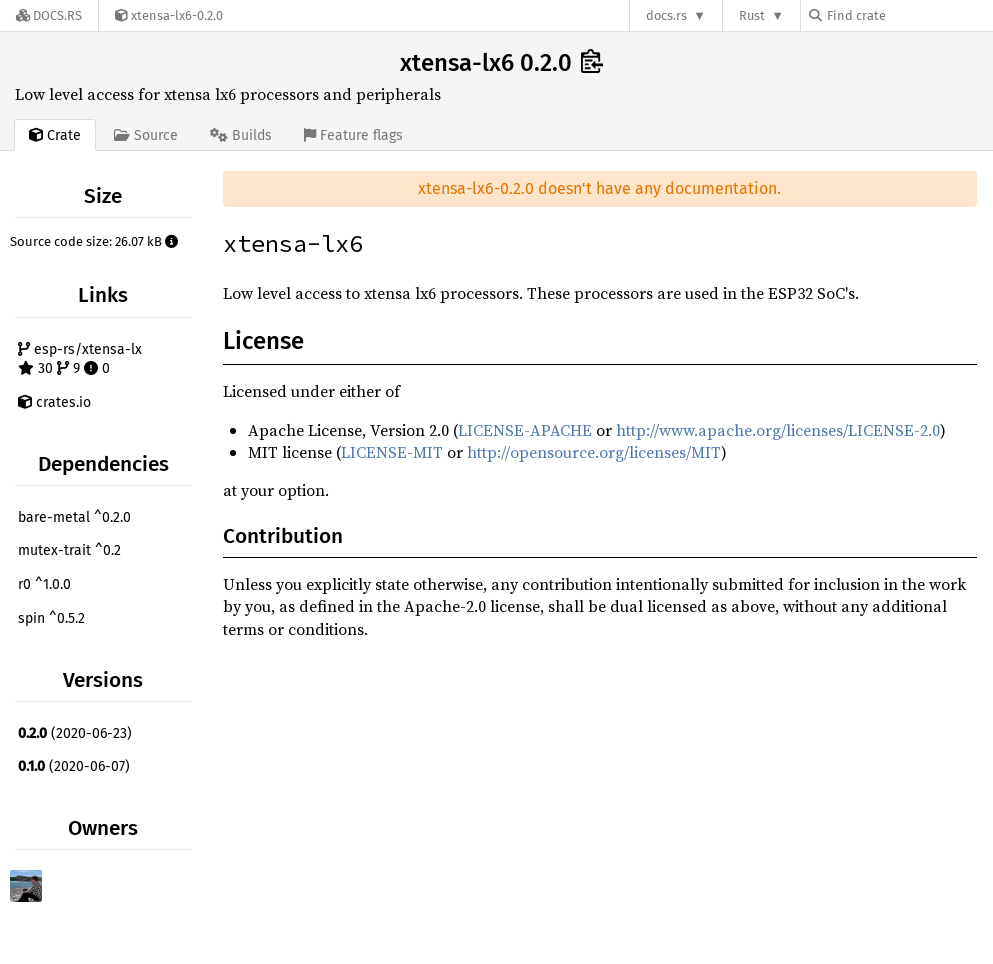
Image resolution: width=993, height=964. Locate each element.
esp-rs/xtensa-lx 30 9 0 (80, 359)
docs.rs (666, 15)
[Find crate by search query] (909, 15)
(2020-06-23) (75, 733)
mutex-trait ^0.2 (69, 550)
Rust (752, 15)
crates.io (54, 402)
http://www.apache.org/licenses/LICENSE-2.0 (778, 430)
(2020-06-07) (74, 766)
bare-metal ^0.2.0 (74, 517)
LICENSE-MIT (392, 452)
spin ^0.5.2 (51, 618)
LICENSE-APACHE (525, 430)
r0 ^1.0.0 (44, 584)
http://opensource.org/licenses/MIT (594, 452)
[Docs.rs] (49, 15)
